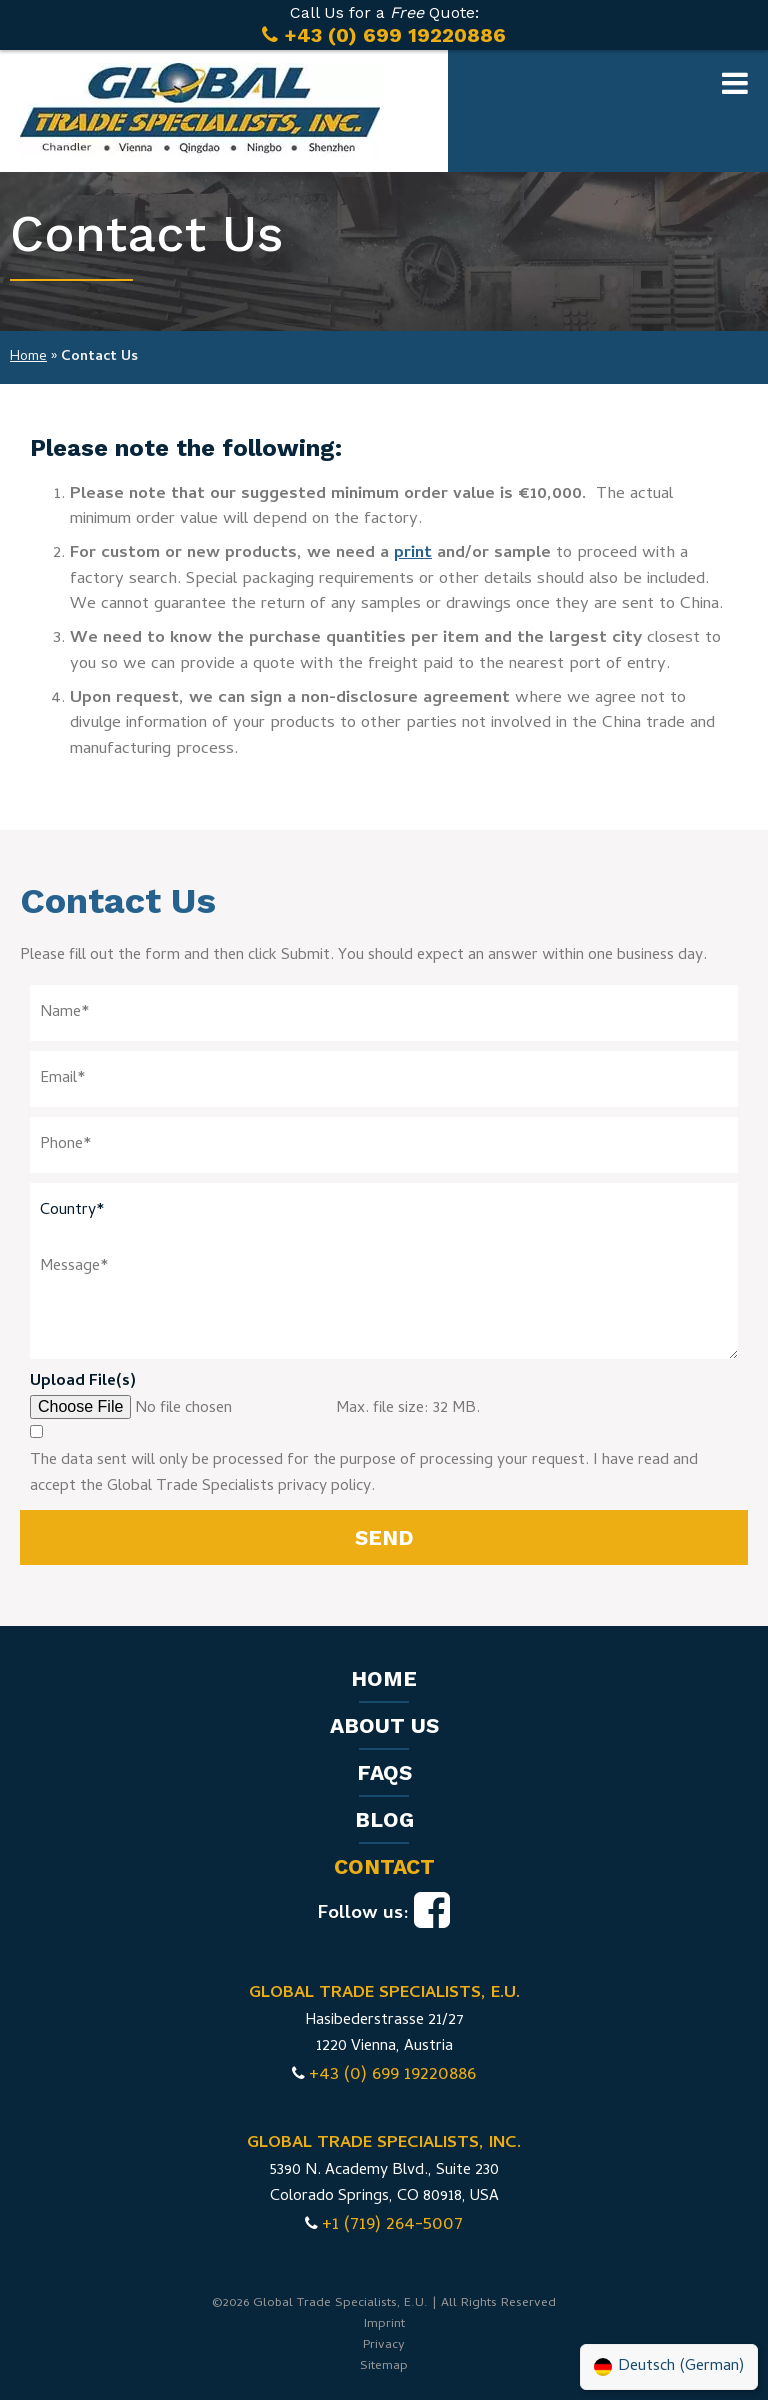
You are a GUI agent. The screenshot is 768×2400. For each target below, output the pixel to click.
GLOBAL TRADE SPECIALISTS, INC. (384, 2144)
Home (28, 357)
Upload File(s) (83, 1382)
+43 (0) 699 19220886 (392, 2075)
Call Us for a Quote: (384, 25)
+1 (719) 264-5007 (392, 2225)
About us (384, 1725)
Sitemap (384, 2366)
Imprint (384, 2324)
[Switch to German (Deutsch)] (669, 2367)
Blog (384, 1819)
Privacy (384, 2345)
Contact (384, 1866)
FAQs (384, 1772)
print (413, 554)
